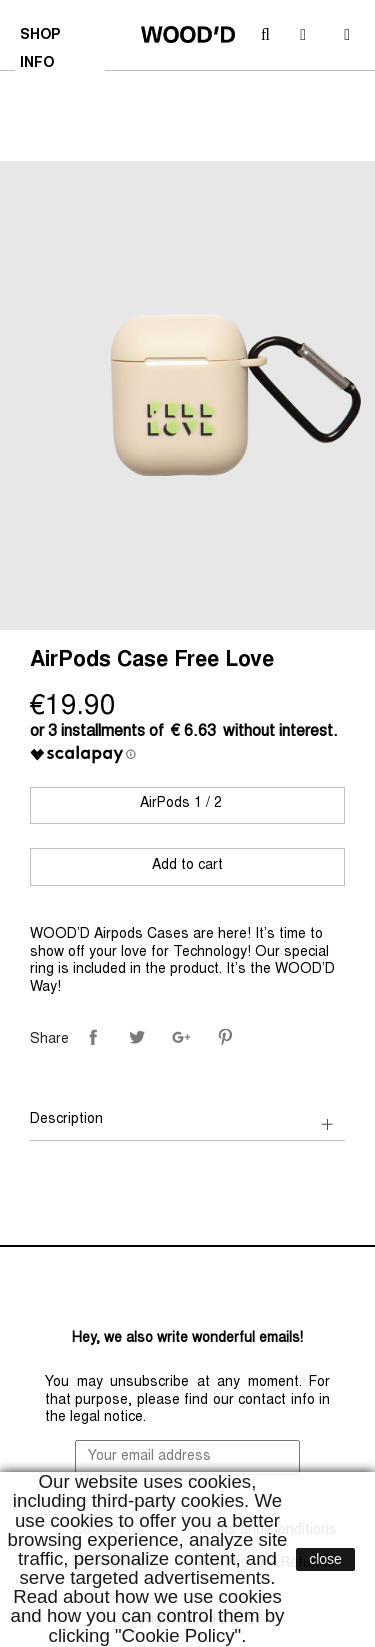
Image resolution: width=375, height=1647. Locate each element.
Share (93, 1037)
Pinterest (225, 1037)
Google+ (181, 1037)
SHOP (42, 38)
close (325, 1559)
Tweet (137, 1037)
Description (66, 1120)
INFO (39, 66)
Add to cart (187, 866)
